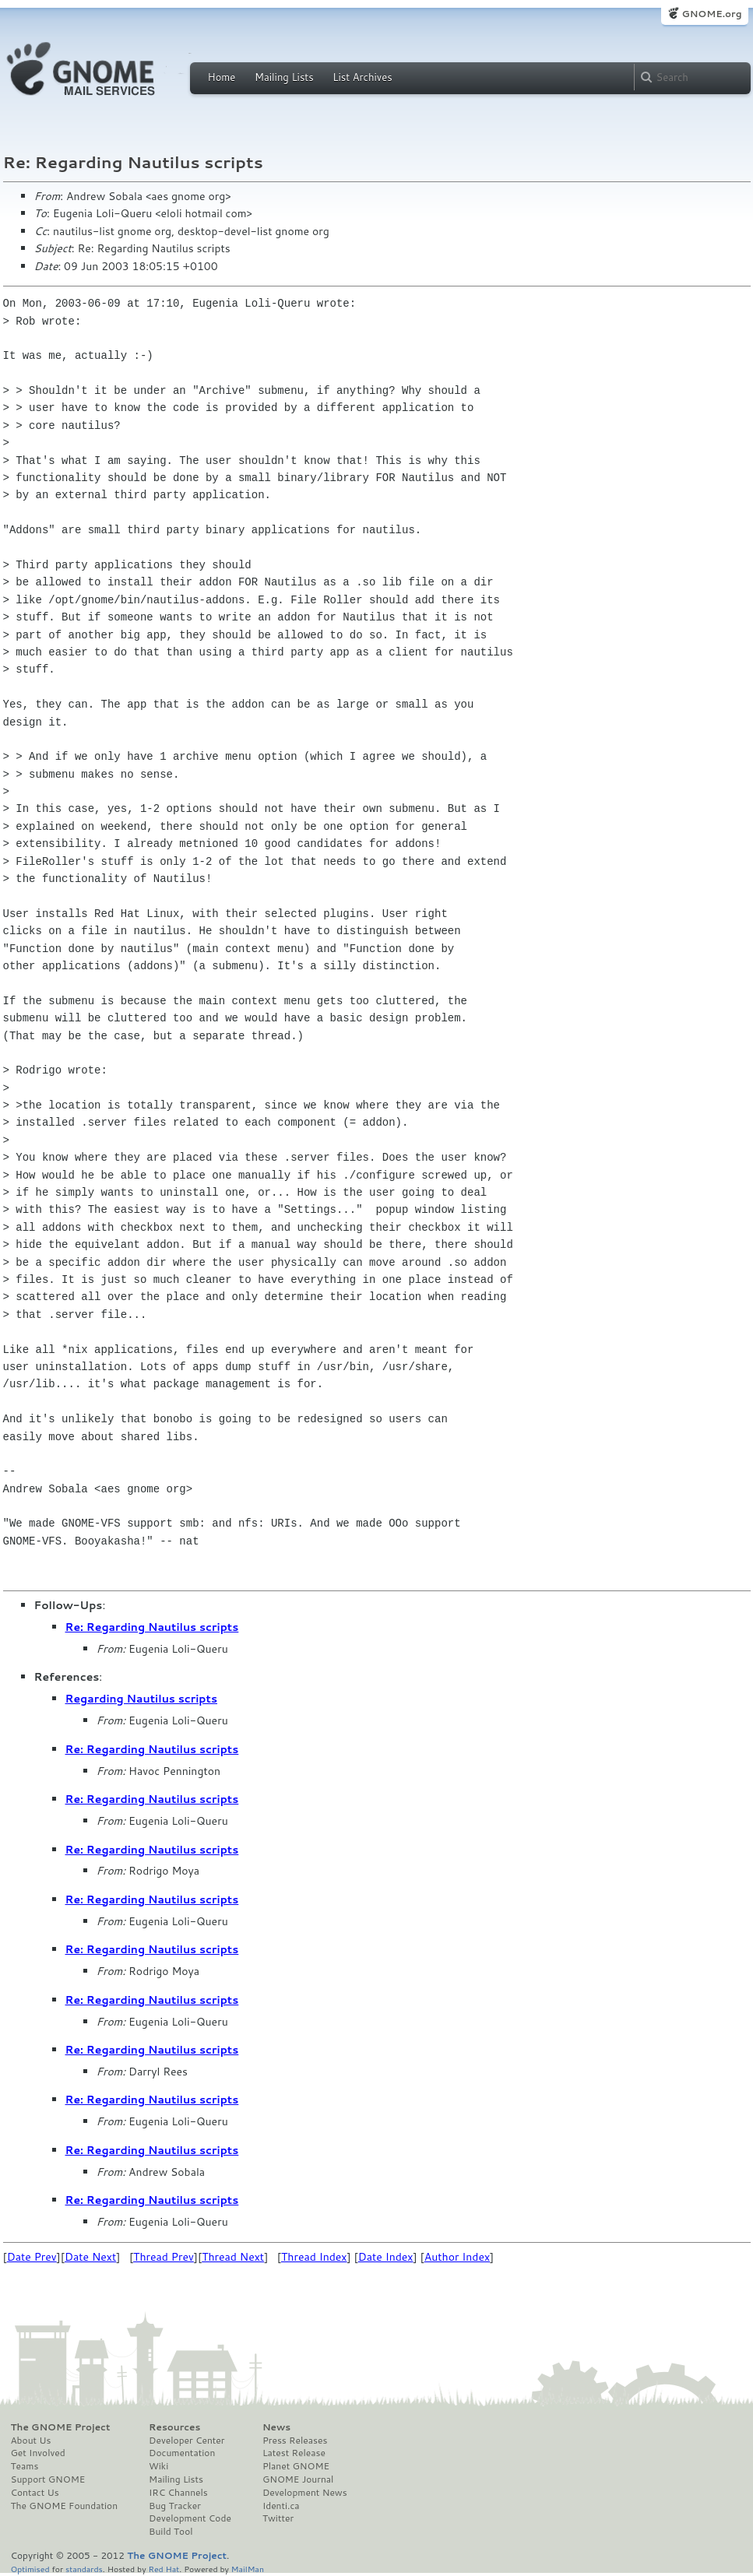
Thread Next (233, 2257)
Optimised (30, 2568)
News (276, 2427)
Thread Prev (163, 2257)
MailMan (247, 2568)
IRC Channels (178, 2492)
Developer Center (186, 2440)
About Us (31, 2440)
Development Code (190, 2518)
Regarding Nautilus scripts (141, 1698)
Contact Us (35, 2492)
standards (84, 2568)
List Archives (362, 77)
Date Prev (32, 2257)
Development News (304, 2492)
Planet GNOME (295, 2466)
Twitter (278, 2518)
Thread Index (314, 2257)
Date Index (385, 2257)
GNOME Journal (298, 2479)
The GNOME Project (61, 2427)
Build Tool (170, 2531)
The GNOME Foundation (64, 2506)
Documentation (182, 2453)
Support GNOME (48, 2479)
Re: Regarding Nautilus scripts (152, 1627)
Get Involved (38, 2453)
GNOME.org (711, 13)
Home (222, 77)
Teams (25, 2466)
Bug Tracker (175, 2506)
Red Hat (163, 2568)
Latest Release (293, 2453)
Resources (174, 2427)
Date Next (90, 2257)
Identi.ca (281, 2506)
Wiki (158, 2466)
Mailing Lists (284, 77)
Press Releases (294, 2440)
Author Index (457, 2257)
